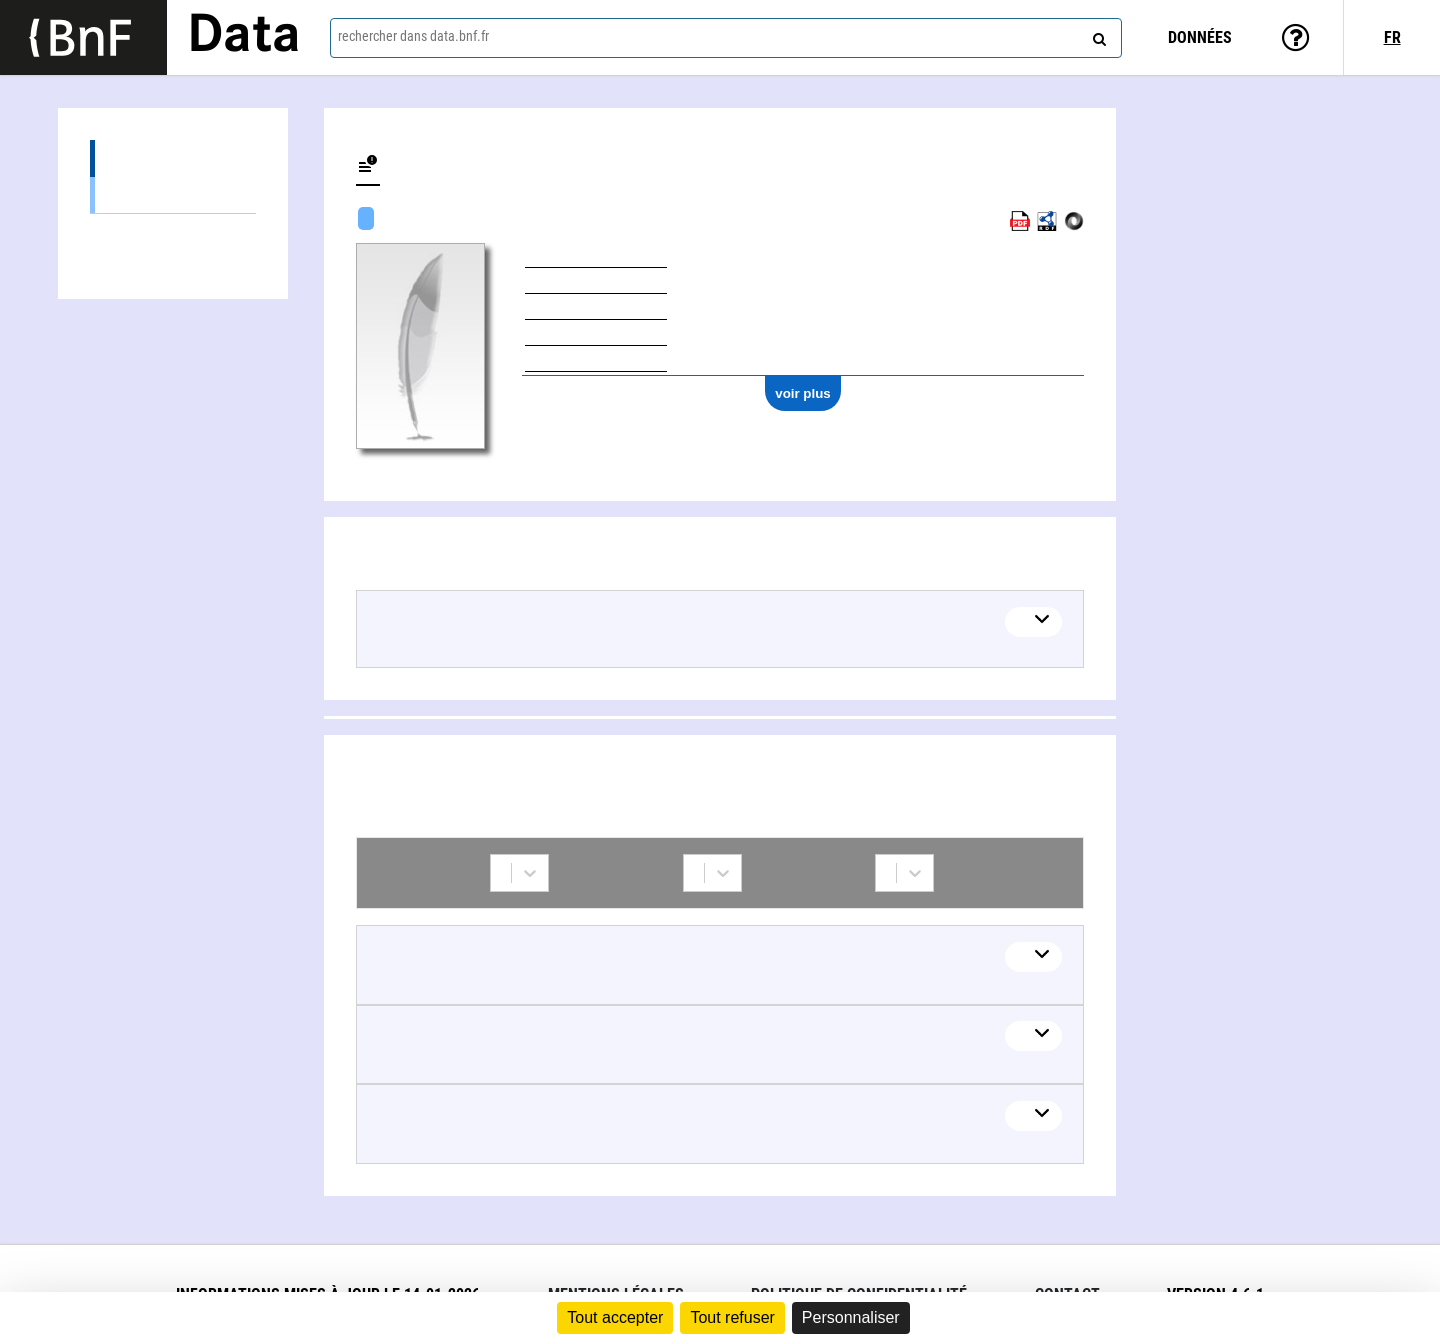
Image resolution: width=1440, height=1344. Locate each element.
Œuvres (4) (173, 158)
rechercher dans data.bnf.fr (413, 36)
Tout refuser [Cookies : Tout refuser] (732, 1317)
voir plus (803, 393)
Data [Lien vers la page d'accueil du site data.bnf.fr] (244, 37)
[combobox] (726, 38)
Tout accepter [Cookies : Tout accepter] (615, 1317)
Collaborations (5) (173, 232)
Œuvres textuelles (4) (173, 194)
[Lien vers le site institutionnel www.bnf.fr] (83, 37)
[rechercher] (1097, 35)
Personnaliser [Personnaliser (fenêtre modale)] (851, 1317)
